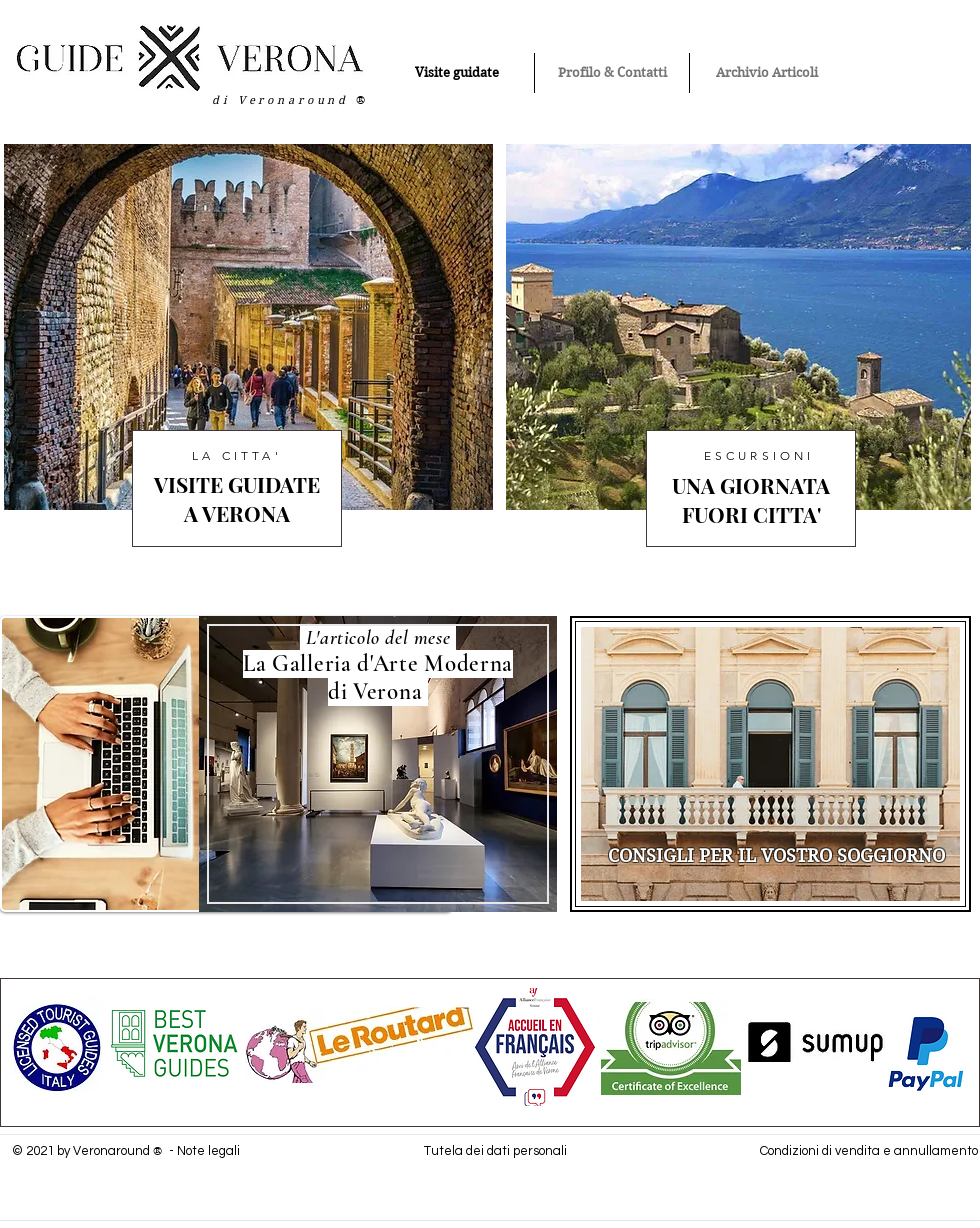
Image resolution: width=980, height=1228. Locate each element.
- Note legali (203, 1151)
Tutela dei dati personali (495, 1151)
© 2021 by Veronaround (82, 1151)
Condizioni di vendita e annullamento (869, 1151)
